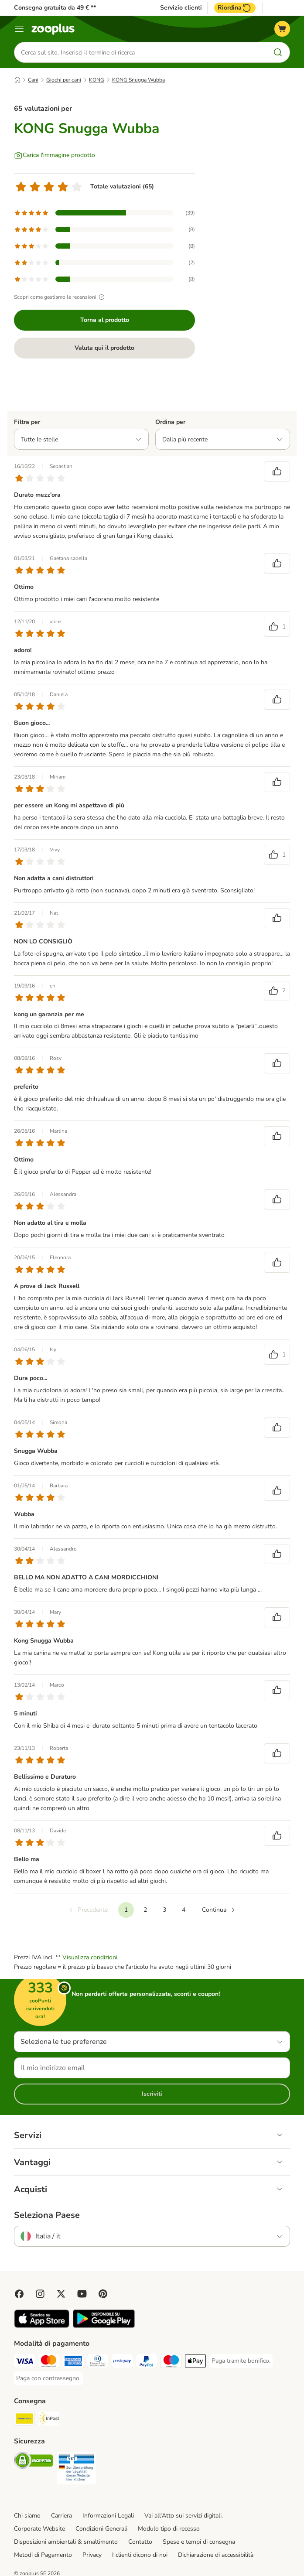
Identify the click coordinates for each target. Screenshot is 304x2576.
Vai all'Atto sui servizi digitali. (183, 2515)
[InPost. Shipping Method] (48, 2420)
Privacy (92, 2555)
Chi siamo (27, 2515)
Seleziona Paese (47, 2215)
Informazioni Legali (108, 2515)
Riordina (235, 8)
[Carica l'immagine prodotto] (54, 155)
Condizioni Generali (101, 2529)
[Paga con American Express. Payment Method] (73, 2362)
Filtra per (27, 422)
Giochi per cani (63, 79)
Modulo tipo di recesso (169, 2529)
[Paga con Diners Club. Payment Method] (97, 2362)
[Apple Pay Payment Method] (195, 2362)
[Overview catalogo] (19, 29)
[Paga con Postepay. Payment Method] (122, 2362)
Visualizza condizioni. (90, 1957)
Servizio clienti (181, 8)
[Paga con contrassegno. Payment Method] (48, 2378)
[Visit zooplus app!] (41, 2326)
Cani (33, 79)
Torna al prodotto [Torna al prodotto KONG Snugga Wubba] (104, 320)
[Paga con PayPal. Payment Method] (146, 2362)
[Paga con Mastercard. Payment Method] (48, 2362)
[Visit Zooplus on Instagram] (40, 2294)
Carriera (61, 2515)
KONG (96, 79)
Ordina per (170, 422)
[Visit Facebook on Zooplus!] (19, 2294)
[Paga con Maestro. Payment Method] (171, 2362)
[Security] (33, 2462)
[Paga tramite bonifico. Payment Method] (241, 2361)
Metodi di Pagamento (43, 2555)
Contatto (140, 2542)
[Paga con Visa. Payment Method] (24, 2362)
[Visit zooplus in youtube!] (82, 2294)
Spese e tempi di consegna (199, 2542)
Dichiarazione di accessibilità (215, 2555)
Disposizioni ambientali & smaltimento (66, 2542)
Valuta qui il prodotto (104, 348)
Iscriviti (152, 2094)
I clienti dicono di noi (139, 2555)
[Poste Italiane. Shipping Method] (24, 2420)
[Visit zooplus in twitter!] (61, 2294)
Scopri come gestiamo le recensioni (60, 297)
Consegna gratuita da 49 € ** (55, 7)
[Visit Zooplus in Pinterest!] (103, 2294)
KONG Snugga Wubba (138, 79)
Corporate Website (39, 2529)
